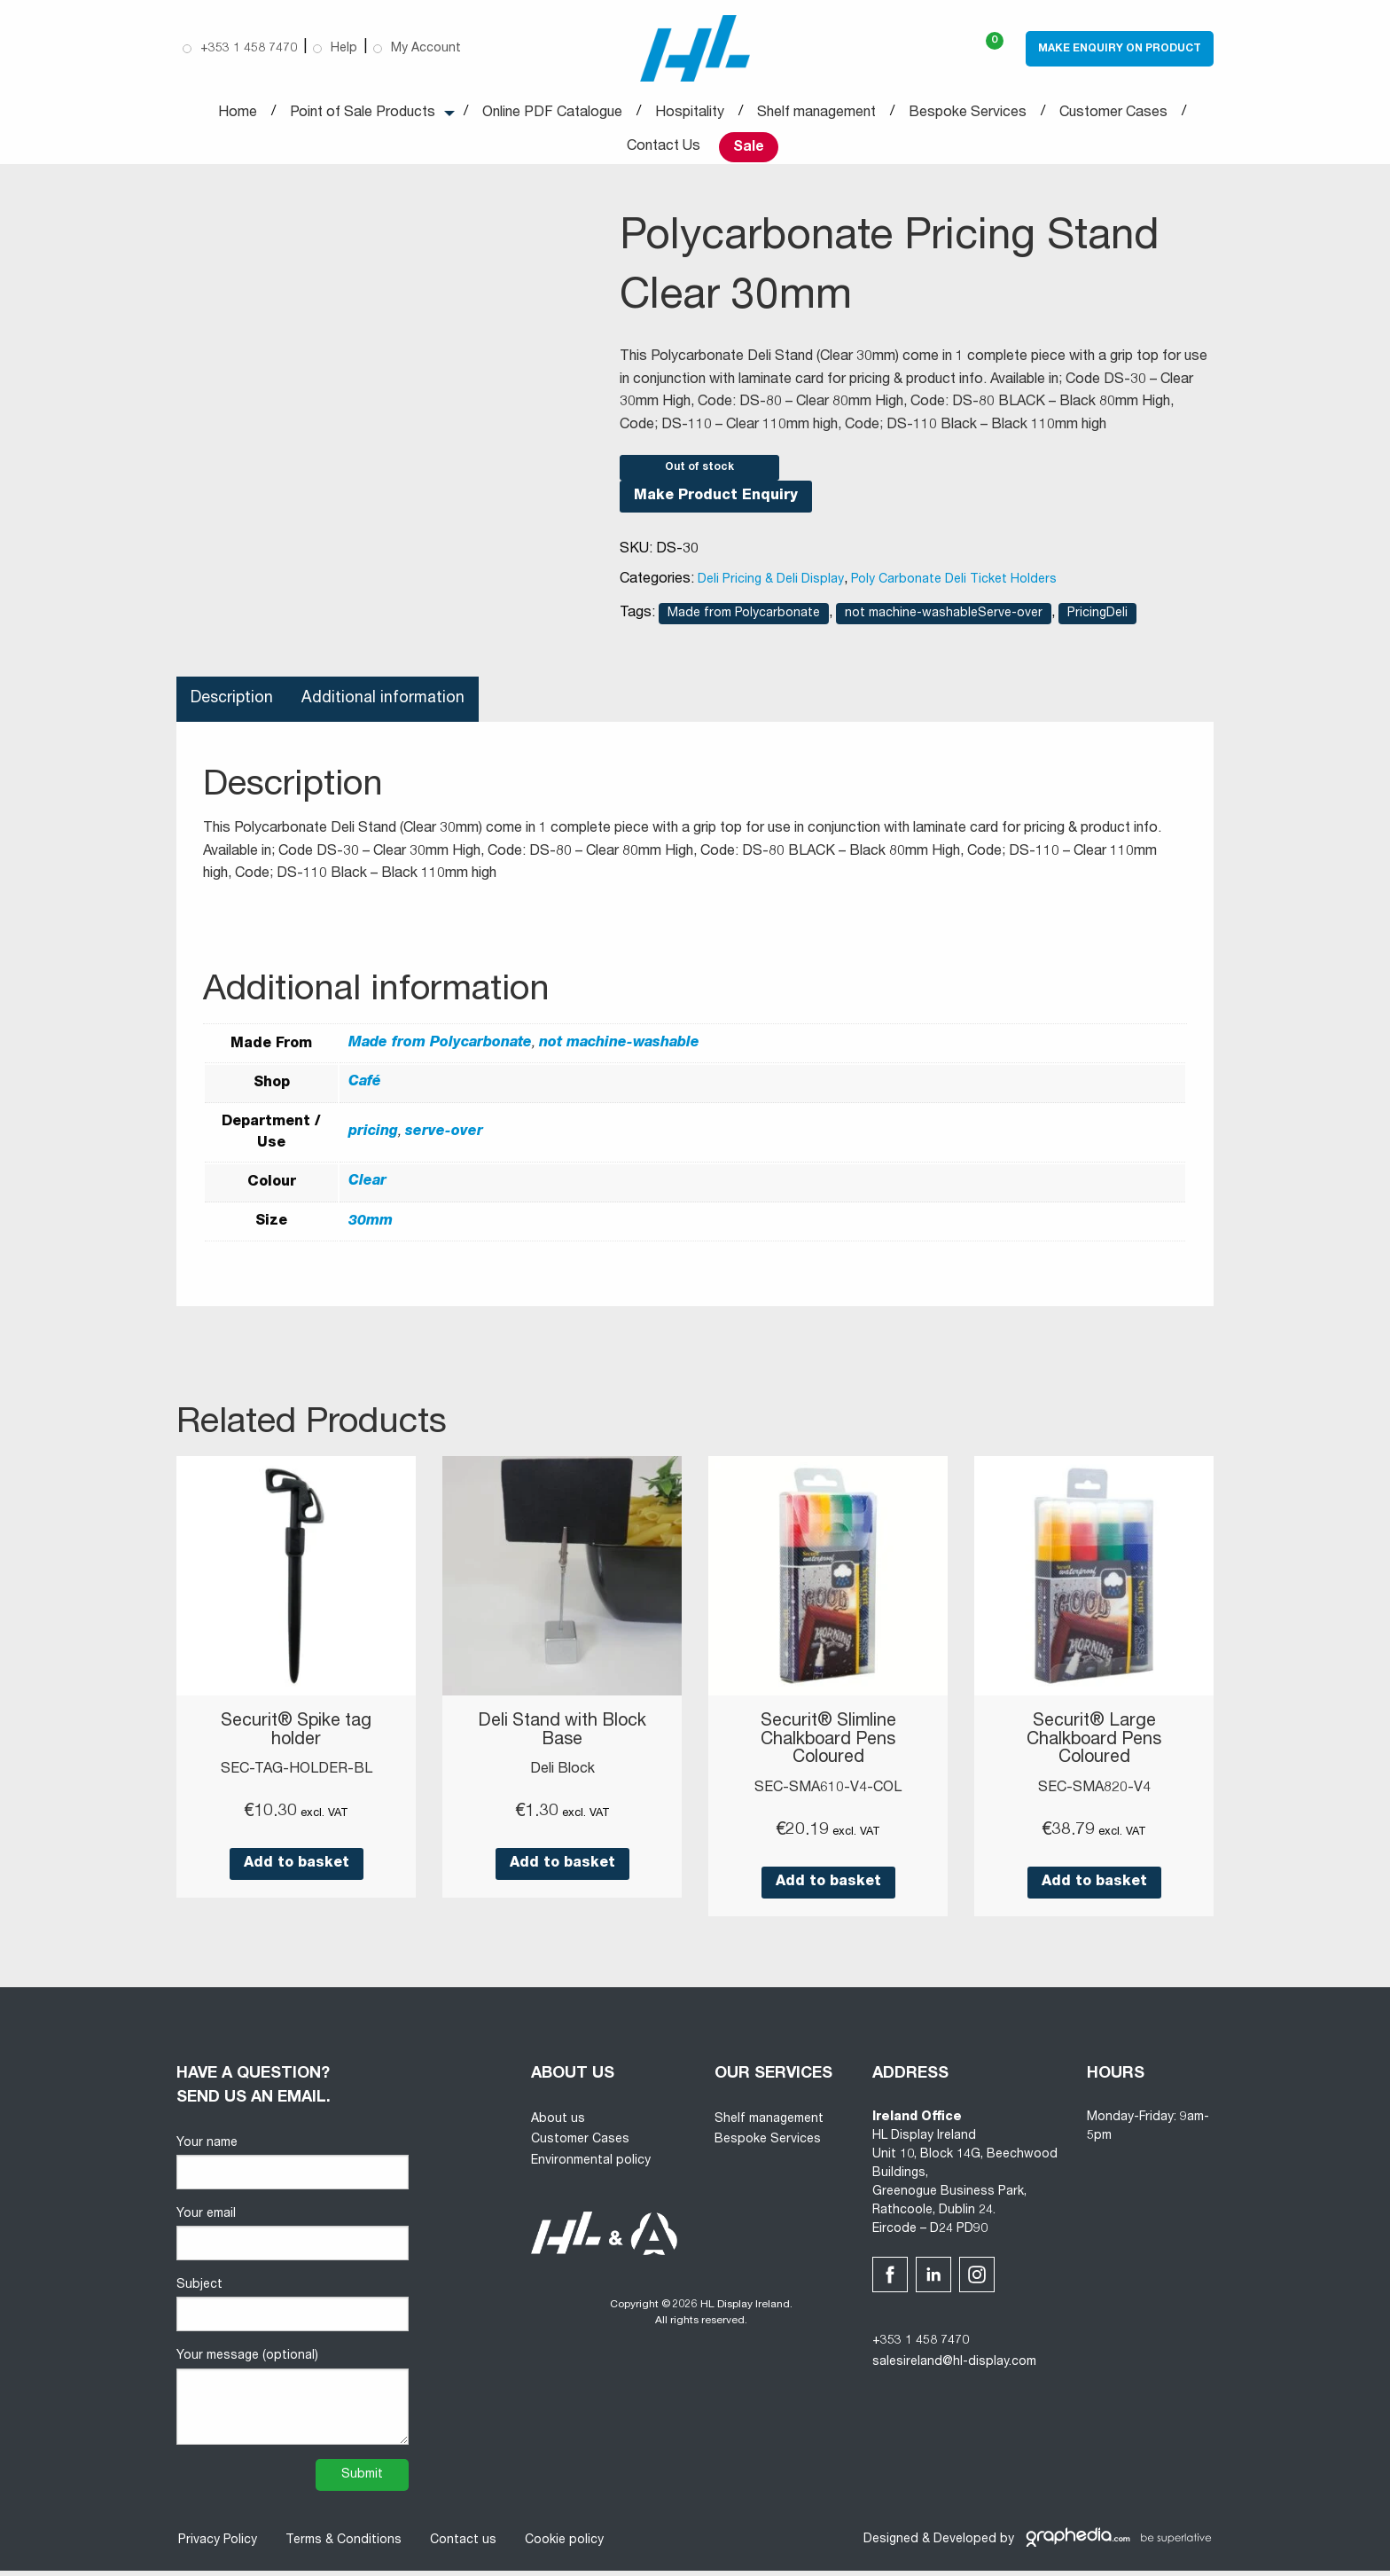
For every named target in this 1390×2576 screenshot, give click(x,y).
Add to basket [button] (296, 1871)
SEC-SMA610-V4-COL (828, 1795)
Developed (964, 2546)
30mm (370, 1229)
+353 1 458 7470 (920, 2347)
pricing (373, 1140)
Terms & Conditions (342, 2546)
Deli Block (562, 1777)
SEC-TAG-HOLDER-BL (296, 1777)
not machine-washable (619, 1052)
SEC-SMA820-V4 (1094, 1795)
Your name (292, 2169)
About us (558, 2124)
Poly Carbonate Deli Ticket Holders (954, 588)
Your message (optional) (292, 2403)
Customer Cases (1113, 113)
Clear (367, 1190)
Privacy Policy (215, 2546)
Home (237, 113)
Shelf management (816, 113)
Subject (292, 2311)
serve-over (444, 1140)
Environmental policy (591, 2167)
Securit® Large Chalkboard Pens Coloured (1094, 1747)
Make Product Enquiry (716, 504)
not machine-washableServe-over (943, 621)
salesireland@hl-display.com (954, 2368)
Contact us (461, 2546)
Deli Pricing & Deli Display (771, 588)
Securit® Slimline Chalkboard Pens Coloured (828, 1747)
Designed (890, 2546)
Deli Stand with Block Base (562, 1739)
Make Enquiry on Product (1119, 48)
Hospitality (689, 113)
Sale (748, 148)
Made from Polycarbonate (744, 621)
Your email (292, 2240)
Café (364, 1091)
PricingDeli (1097, 621)
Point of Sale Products (362, 113)
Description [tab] (233, 707)
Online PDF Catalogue (552, 113)
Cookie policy (562, 2546)
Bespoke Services (968, 113)
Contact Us (663, 147)
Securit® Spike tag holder (296, 1739)
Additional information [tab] (385, 707)
